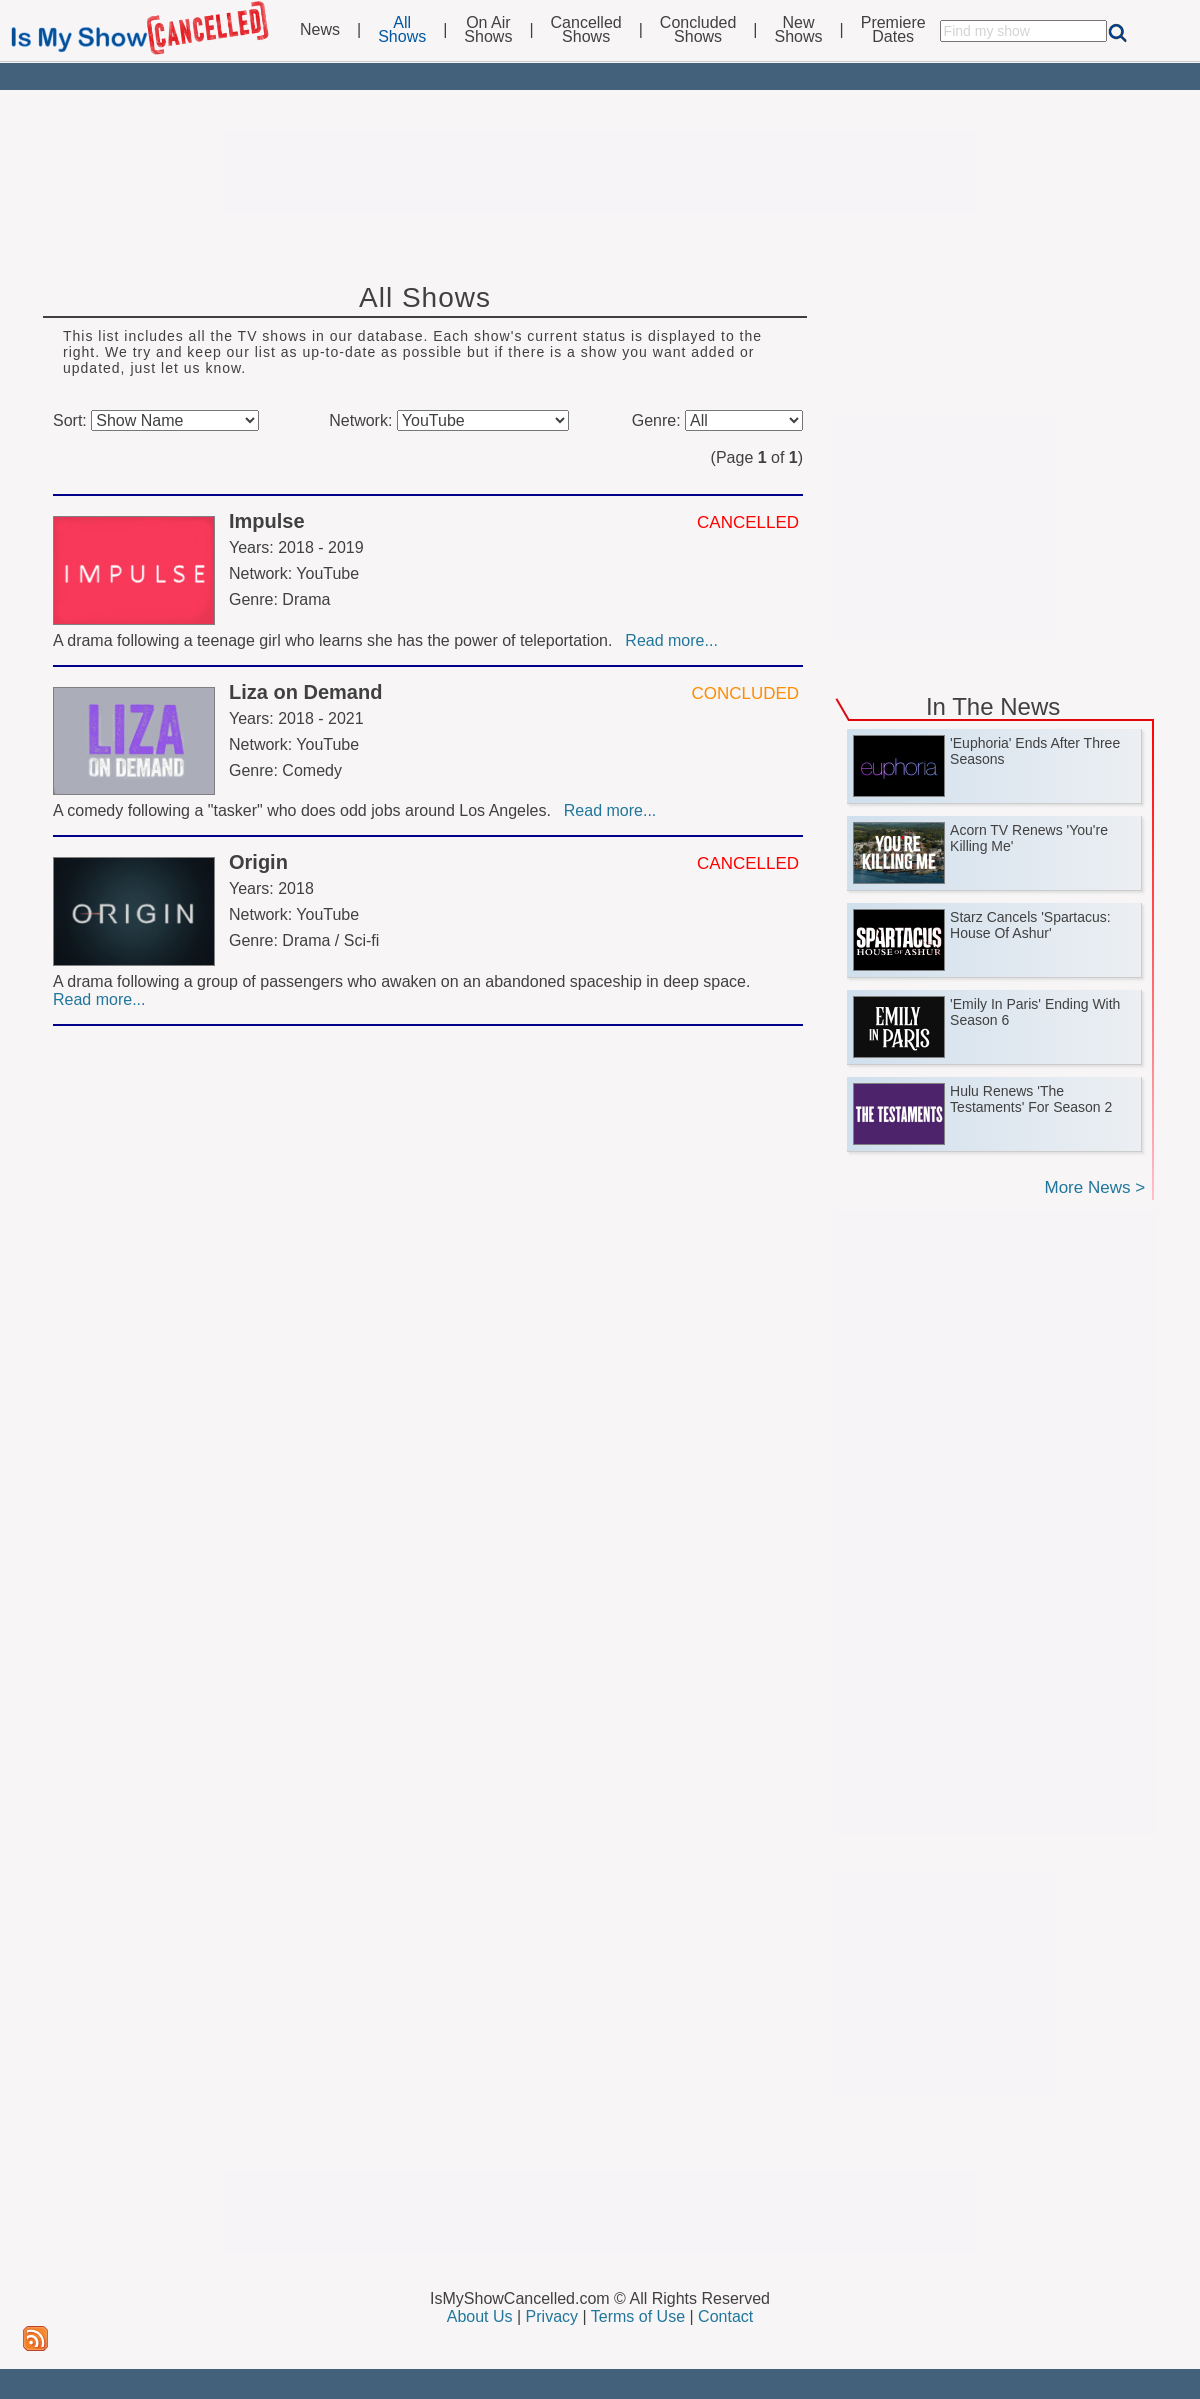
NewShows (799, 30)
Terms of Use (638, 2316)
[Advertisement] (600, 172)
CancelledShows (586, 30)
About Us (480, 2316)
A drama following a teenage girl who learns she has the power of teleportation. (337, 640)
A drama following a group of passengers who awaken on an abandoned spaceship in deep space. (404, 981)
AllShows (402, 30)
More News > (1094, 1187)
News (320, 30)
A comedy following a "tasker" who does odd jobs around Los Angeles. (306, 810)
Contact (725, 2316)
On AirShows (488, 30)
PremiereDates (893, 30)
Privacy (552, 2316)
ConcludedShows (698, 30)
